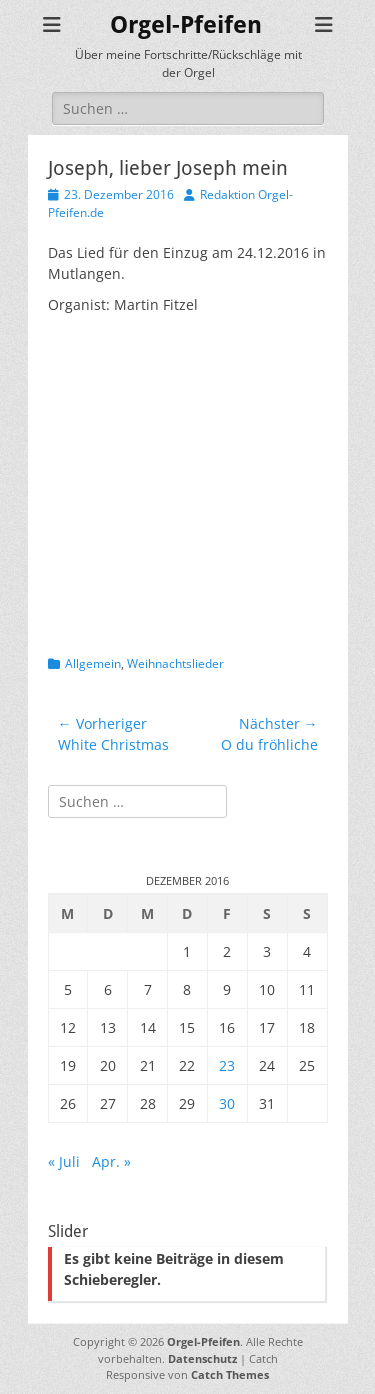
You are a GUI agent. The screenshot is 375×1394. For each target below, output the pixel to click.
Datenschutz (202, 1358)
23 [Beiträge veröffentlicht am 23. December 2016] (227, 1065)
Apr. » (111, 1161)
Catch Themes (230, 1374)
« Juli (64, 1161)
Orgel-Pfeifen (186, 25)
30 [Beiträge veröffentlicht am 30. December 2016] (227, 1103)
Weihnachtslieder (175, 663)
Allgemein (93, 663)
